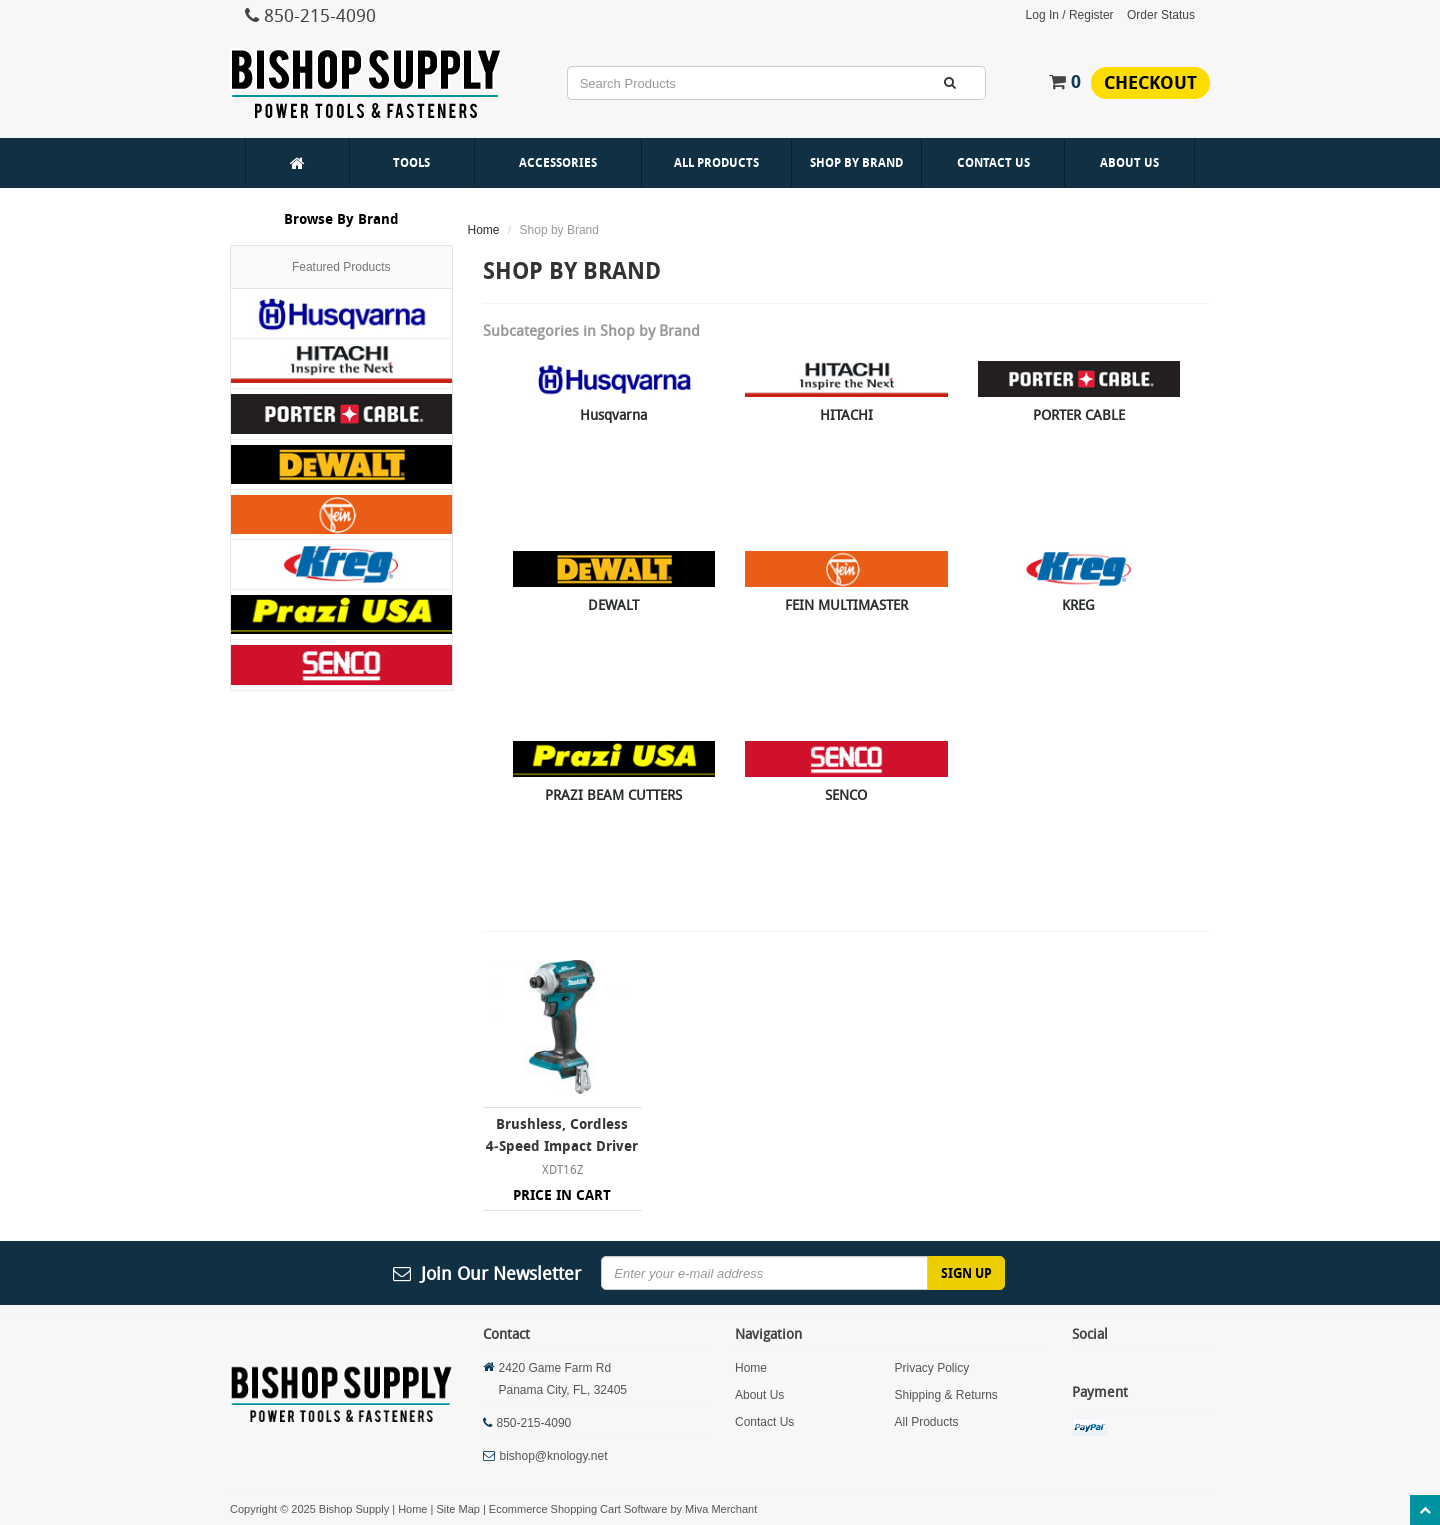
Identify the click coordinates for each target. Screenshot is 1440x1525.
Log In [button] (1042, 15)
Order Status (1161, 15)
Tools (411, 162)
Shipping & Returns (945, 1395)
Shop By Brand (856, 162)
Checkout (1150, 82)
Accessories (558, 162)
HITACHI (846, 414)
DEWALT (613, 604)
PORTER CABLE (1079, 414)
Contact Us (993, 162)
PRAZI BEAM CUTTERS (613, 794)
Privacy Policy (931, 1368)
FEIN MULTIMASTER (846, 604)
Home (484, 230)
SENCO (846, 794)
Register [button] (1091, 15)
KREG (1078, 604)
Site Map (457, 1509)
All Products (716, 162)
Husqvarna (613, 414)
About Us (1129, 162)
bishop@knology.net (554, 1456)
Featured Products (341, 267)
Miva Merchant (721, 1509)
